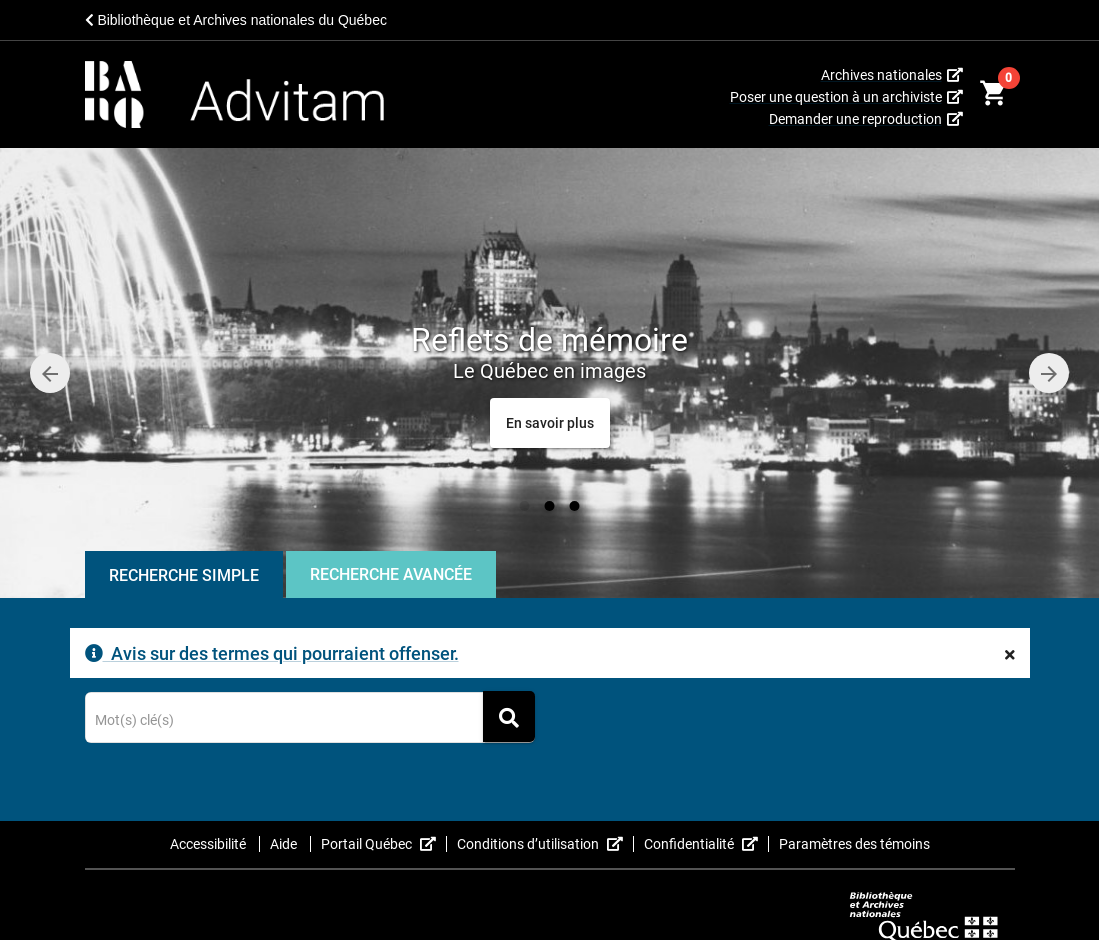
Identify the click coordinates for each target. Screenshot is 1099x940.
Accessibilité (209, 844)
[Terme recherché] (309, 721)
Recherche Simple (184, 575)
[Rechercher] (509, 716)
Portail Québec (384, 844)
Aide (285, 844)
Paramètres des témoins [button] (854, 844)
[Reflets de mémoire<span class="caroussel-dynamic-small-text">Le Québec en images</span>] (550, 423)
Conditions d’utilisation (545, 844)
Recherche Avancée (391, 574)
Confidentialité (706, 844)
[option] (549, 373)
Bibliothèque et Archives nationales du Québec (236, 20)
